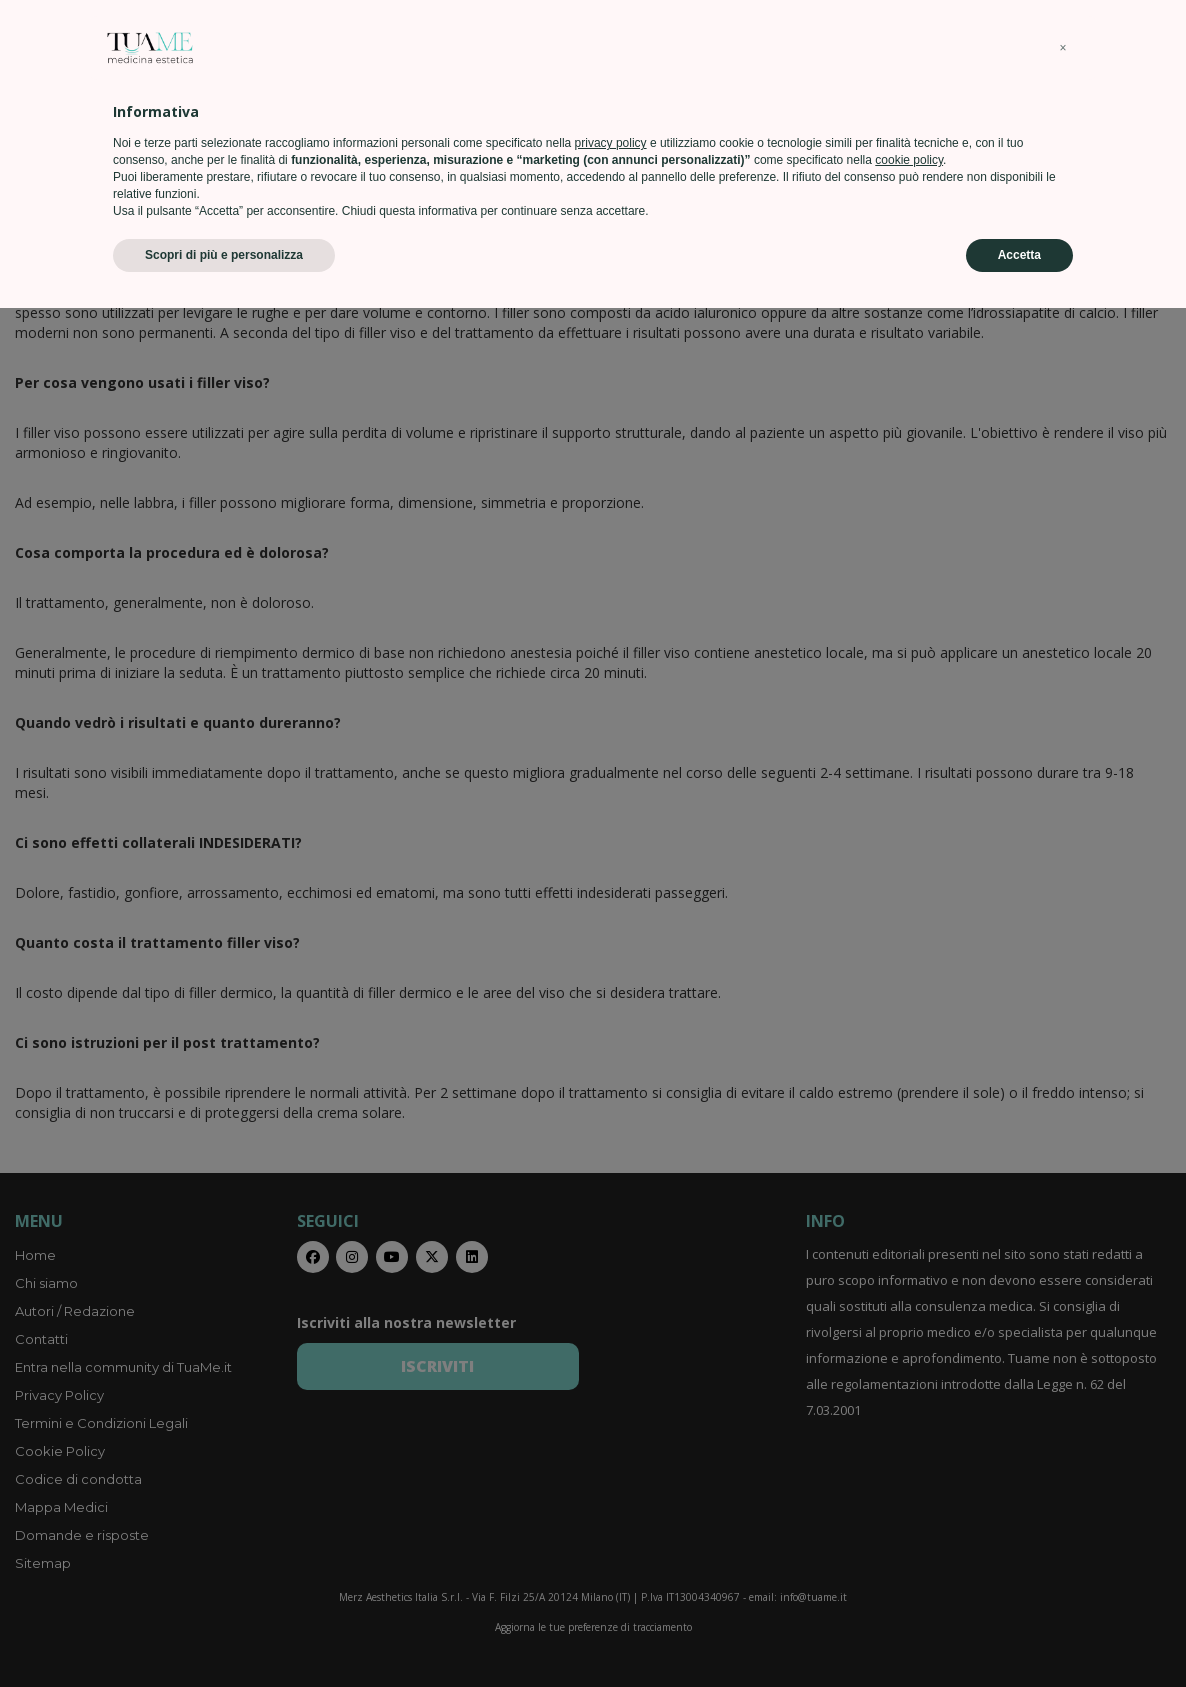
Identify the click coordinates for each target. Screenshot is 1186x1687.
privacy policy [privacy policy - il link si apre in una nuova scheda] (611, 1522)
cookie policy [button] (909, 1539)
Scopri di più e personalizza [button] (224, 1634)
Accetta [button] (1019, 1634)
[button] (1063, 1427)
